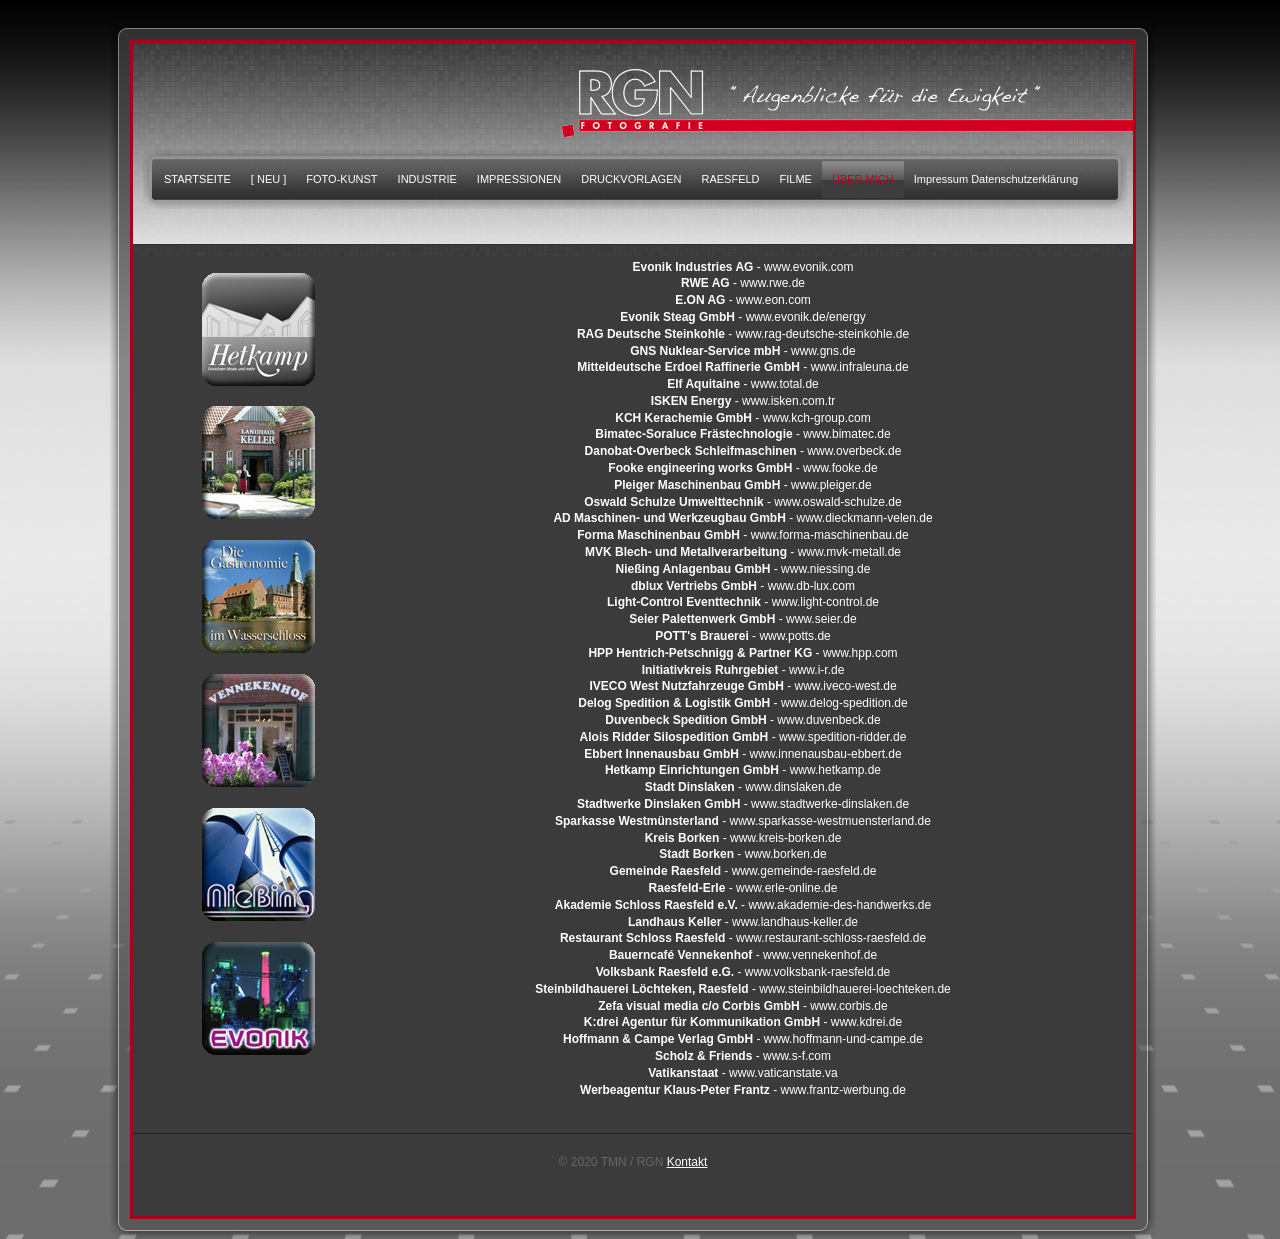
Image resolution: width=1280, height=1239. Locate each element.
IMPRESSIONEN (519, 179)
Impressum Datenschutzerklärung (996, 179)
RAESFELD (730, 179)
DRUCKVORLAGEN (631, 179)
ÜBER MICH (863, 179)
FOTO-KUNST (341, 179)
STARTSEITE (197, 179)
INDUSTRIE (427, 179)
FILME (796, 179)
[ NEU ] (268, 179)
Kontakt (687, 1162)
